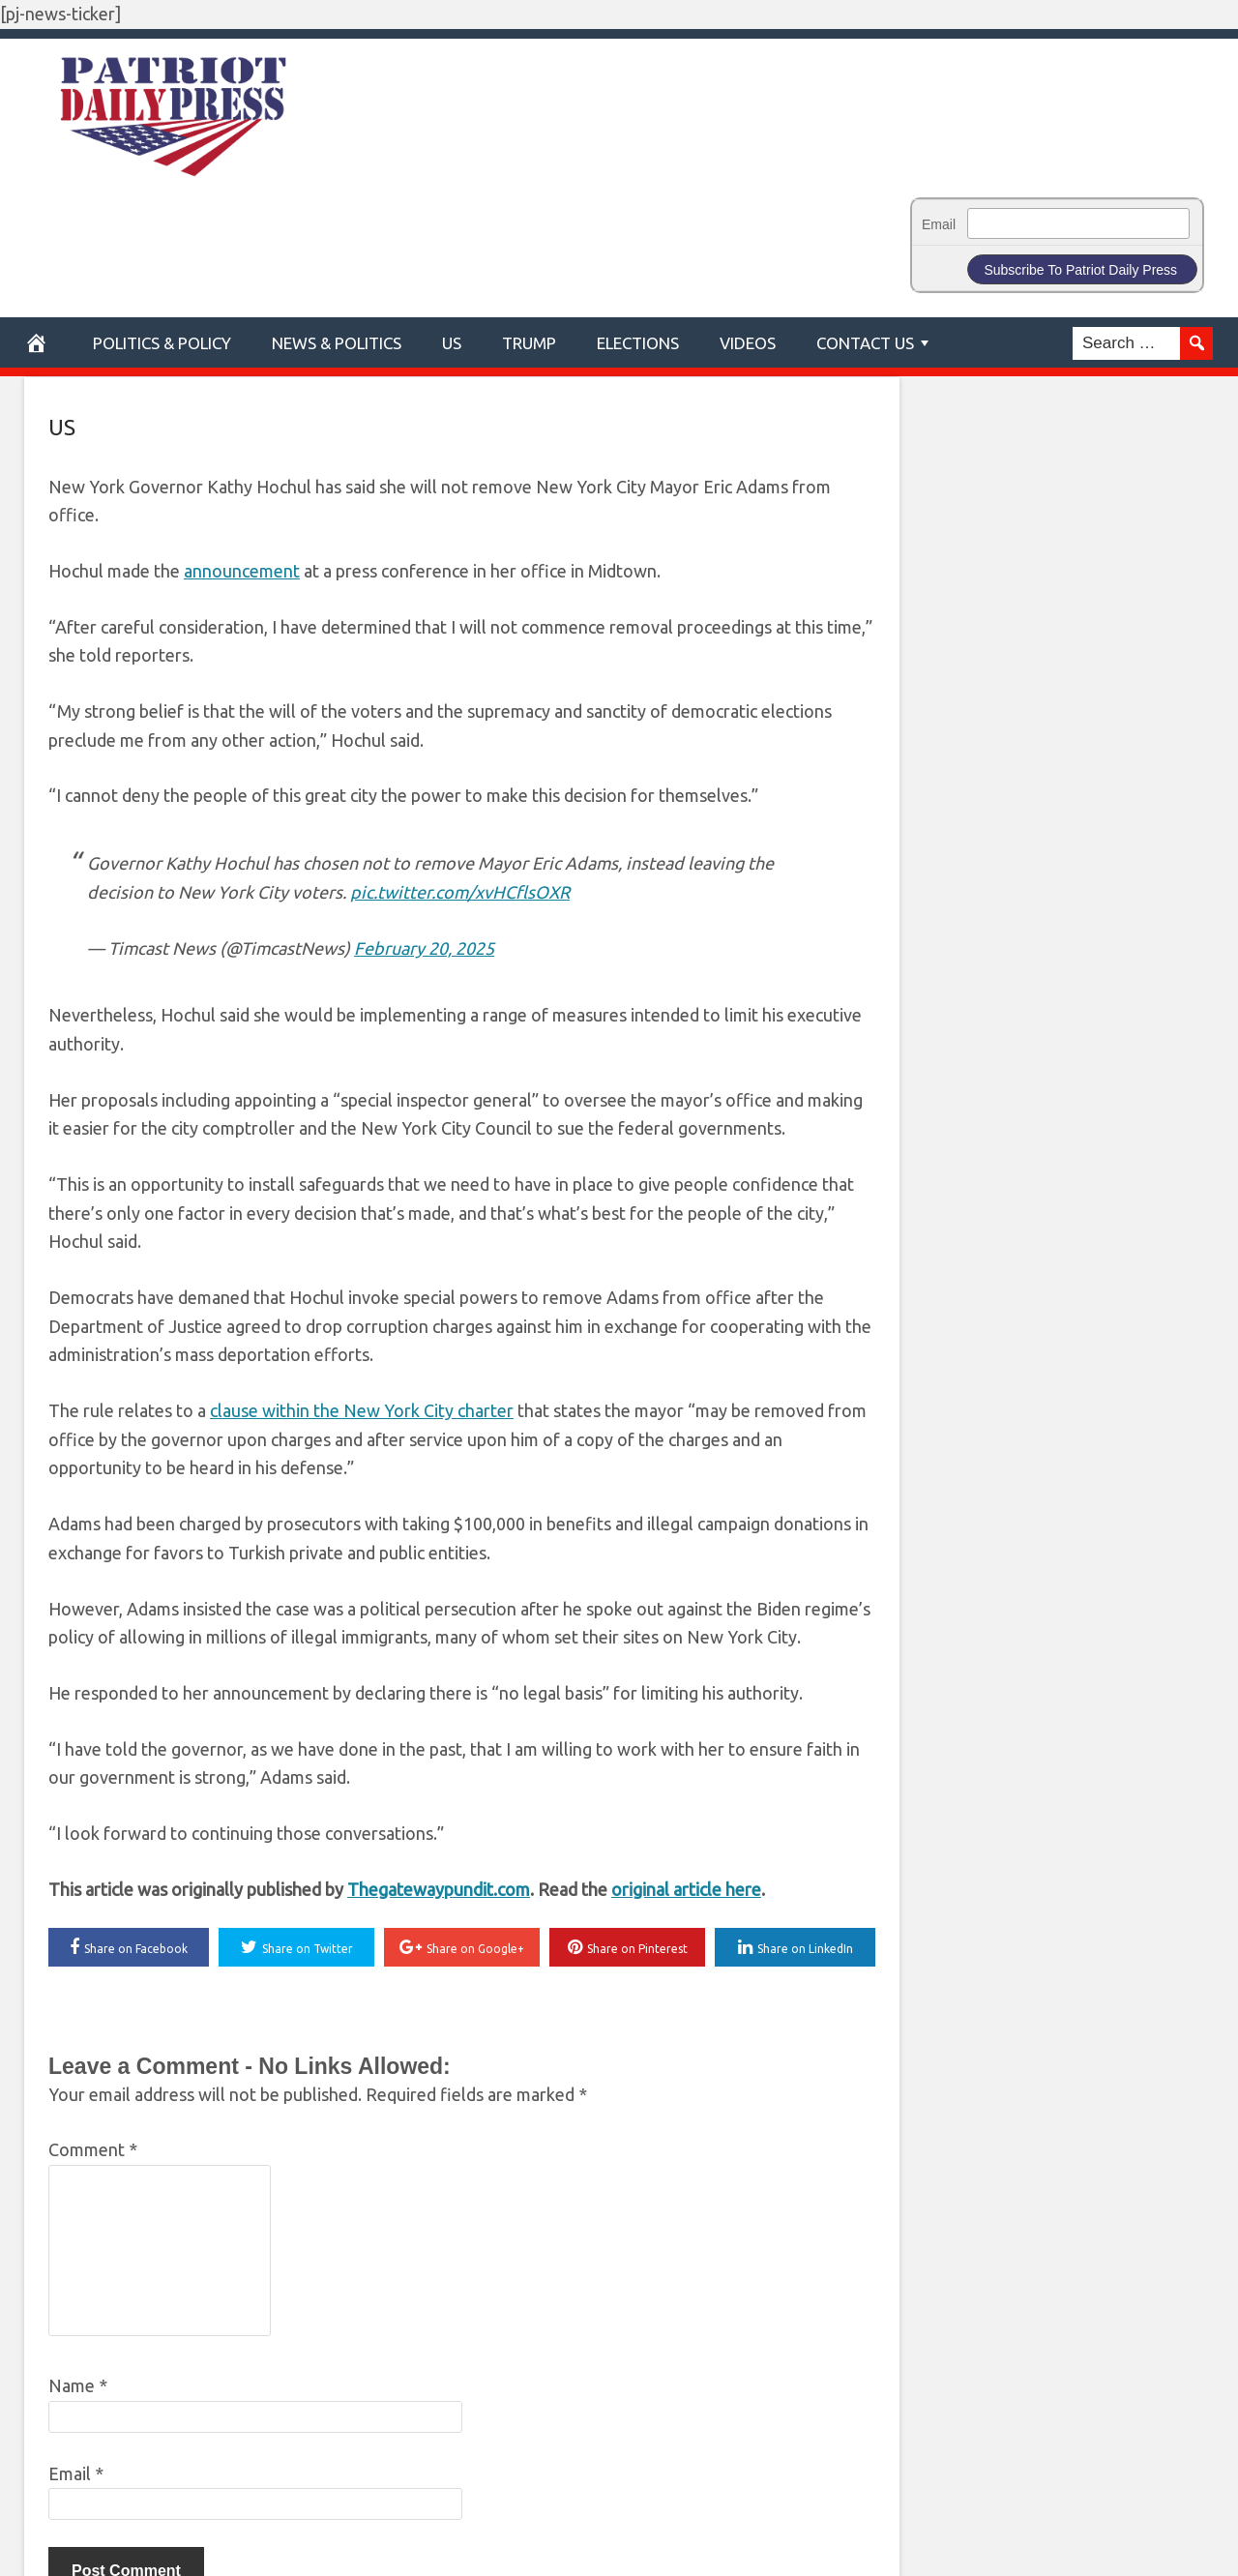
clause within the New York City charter (362, 1410)
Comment (92, 2149)
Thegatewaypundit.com (438, 1889)
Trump (529, 343)
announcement (242, 570)
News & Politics (336, 343)
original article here (686, 1889)
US (451, 343)
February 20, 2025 (424, 948)
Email (939, 224)
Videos (748, 343)
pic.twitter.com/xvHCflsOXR (460, 892)
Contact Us (865, 343)
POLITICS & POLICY (162, 343)
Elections (638, 343)
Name (77, 2385)
